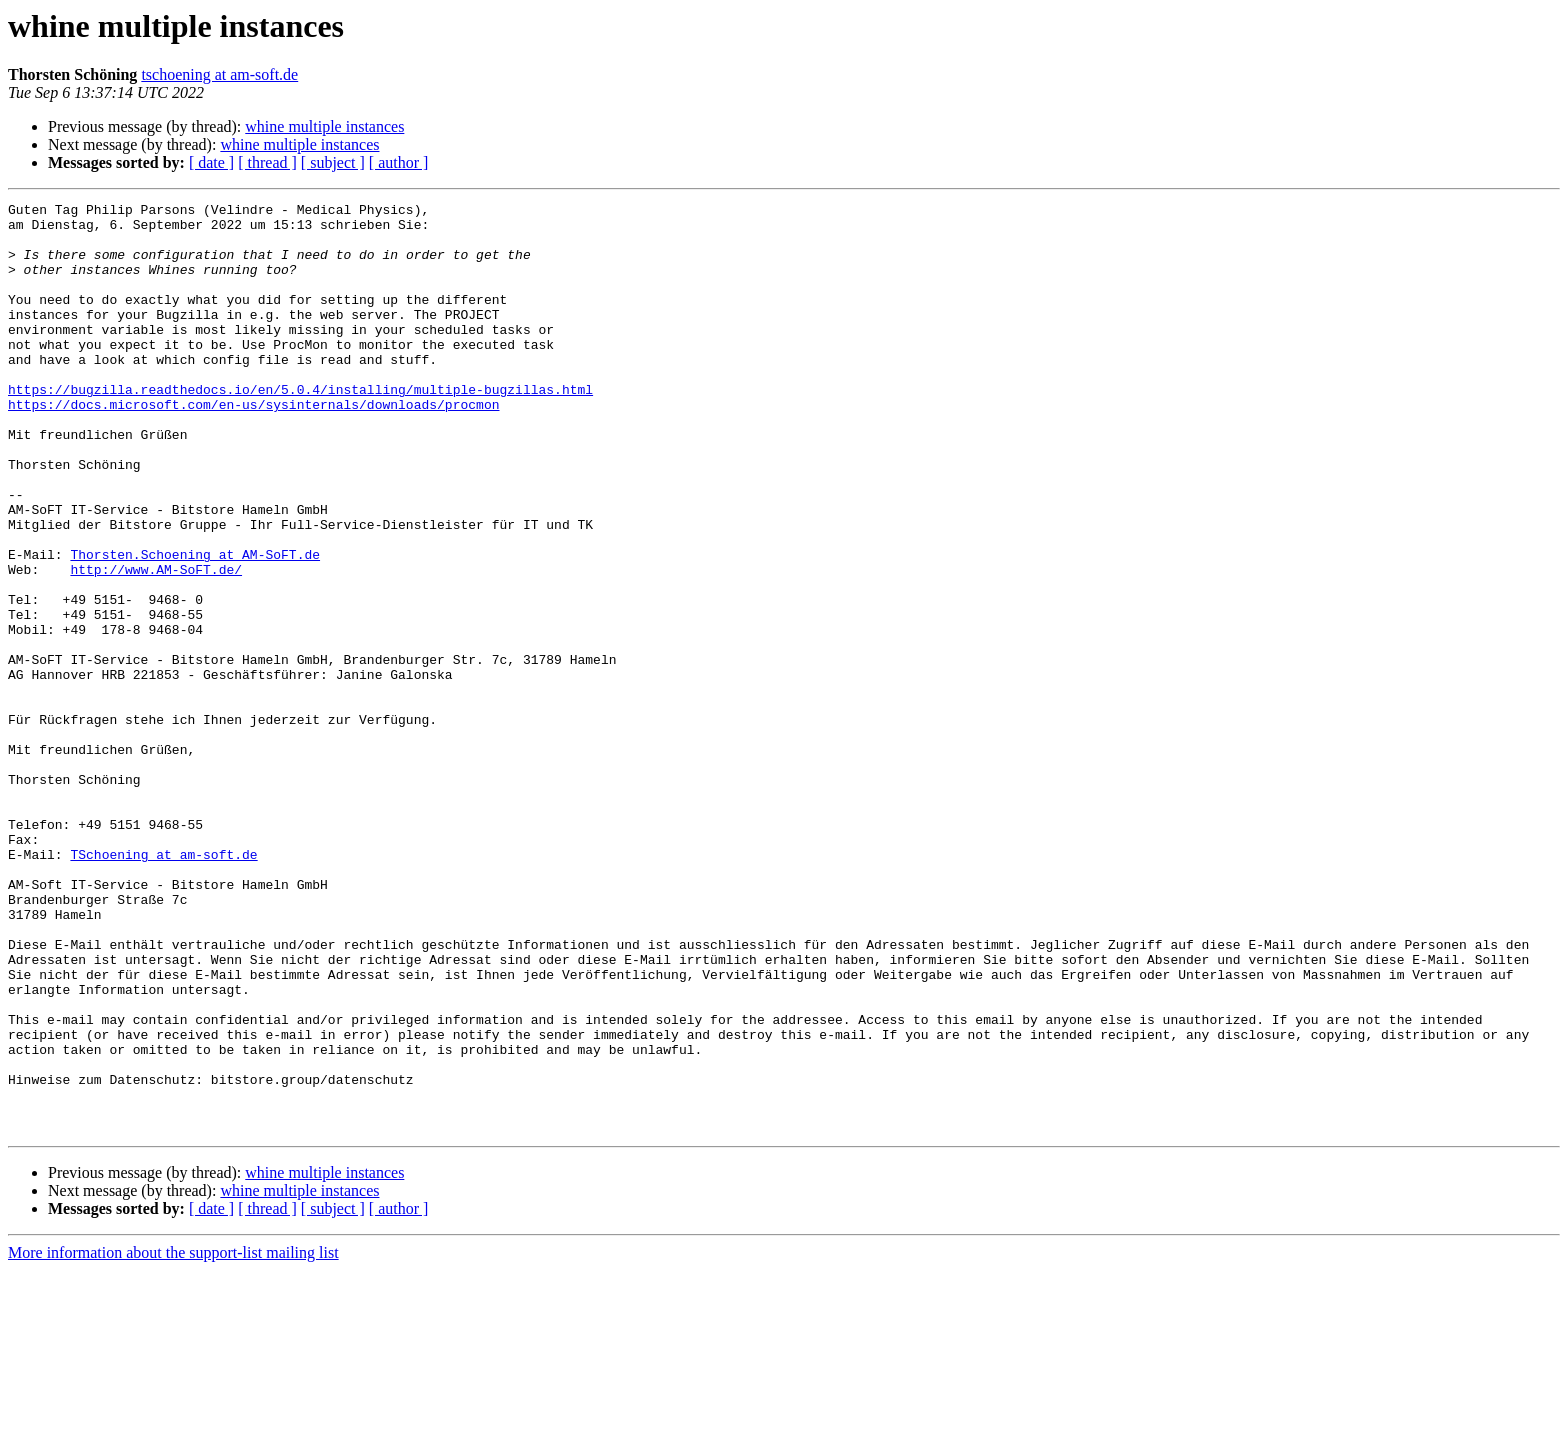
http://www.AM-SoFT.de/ (156, 644)
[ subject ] (333, 162)
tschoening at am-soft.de (219, 74)
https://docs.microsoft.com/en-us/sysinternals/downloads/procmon (253, 446)
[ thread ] (267, 162)
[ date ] (211, 162)
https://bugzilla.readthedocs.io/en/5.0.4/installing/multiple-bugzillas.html (300, 428)
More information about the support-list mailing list (173, 1438)
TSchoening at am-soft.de (163, 986)
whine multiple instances (324, 126)
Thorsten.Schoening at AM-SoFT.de (195, 626)
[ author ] (399, 162)
